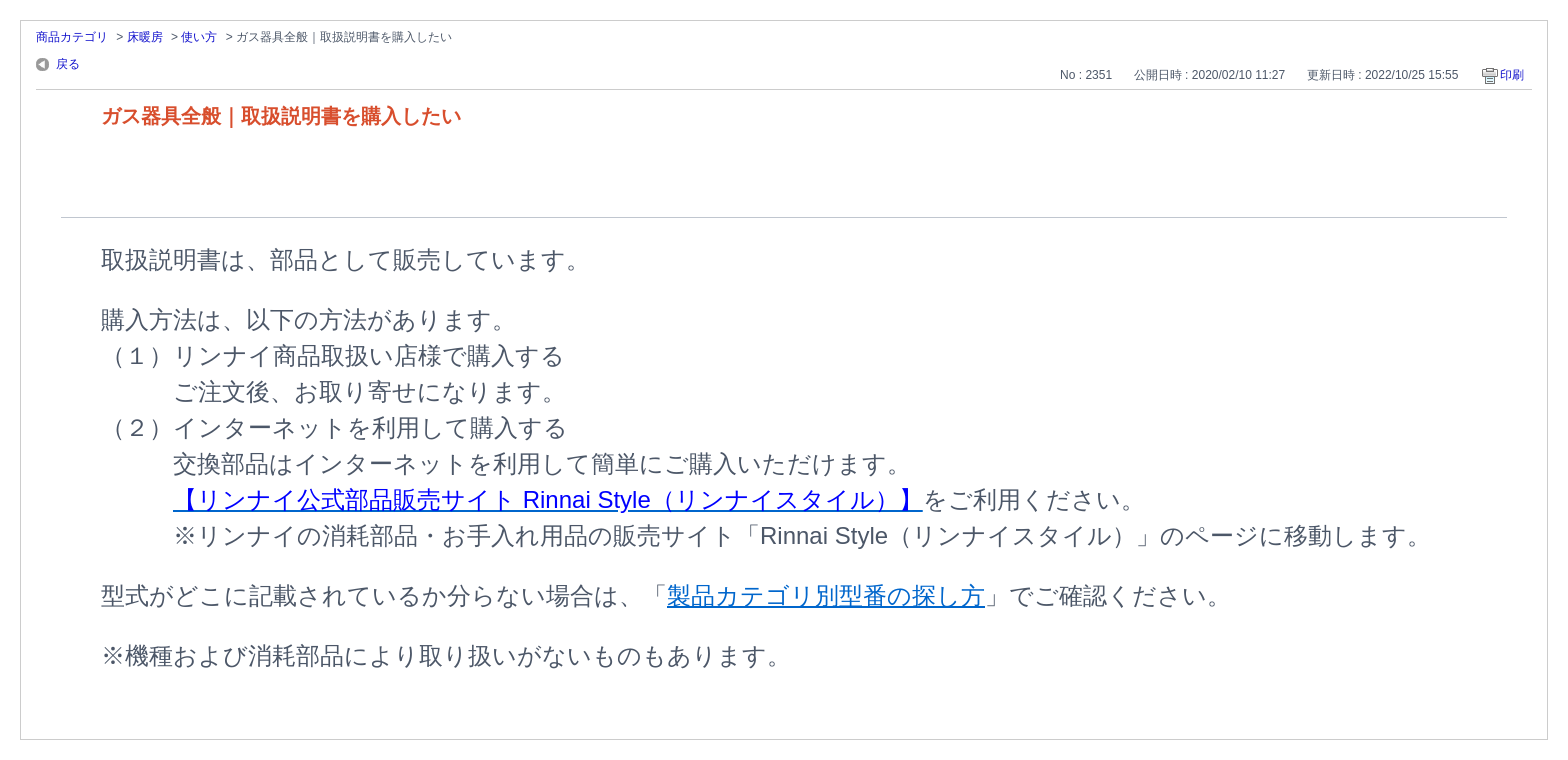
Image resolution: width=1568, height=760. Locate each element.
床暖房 (145, 37)
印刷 (1512, 75)
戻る (68, 64)
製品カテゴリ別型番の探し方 (826, 595)
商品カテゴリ (72, 37)
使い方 (199, 37)
